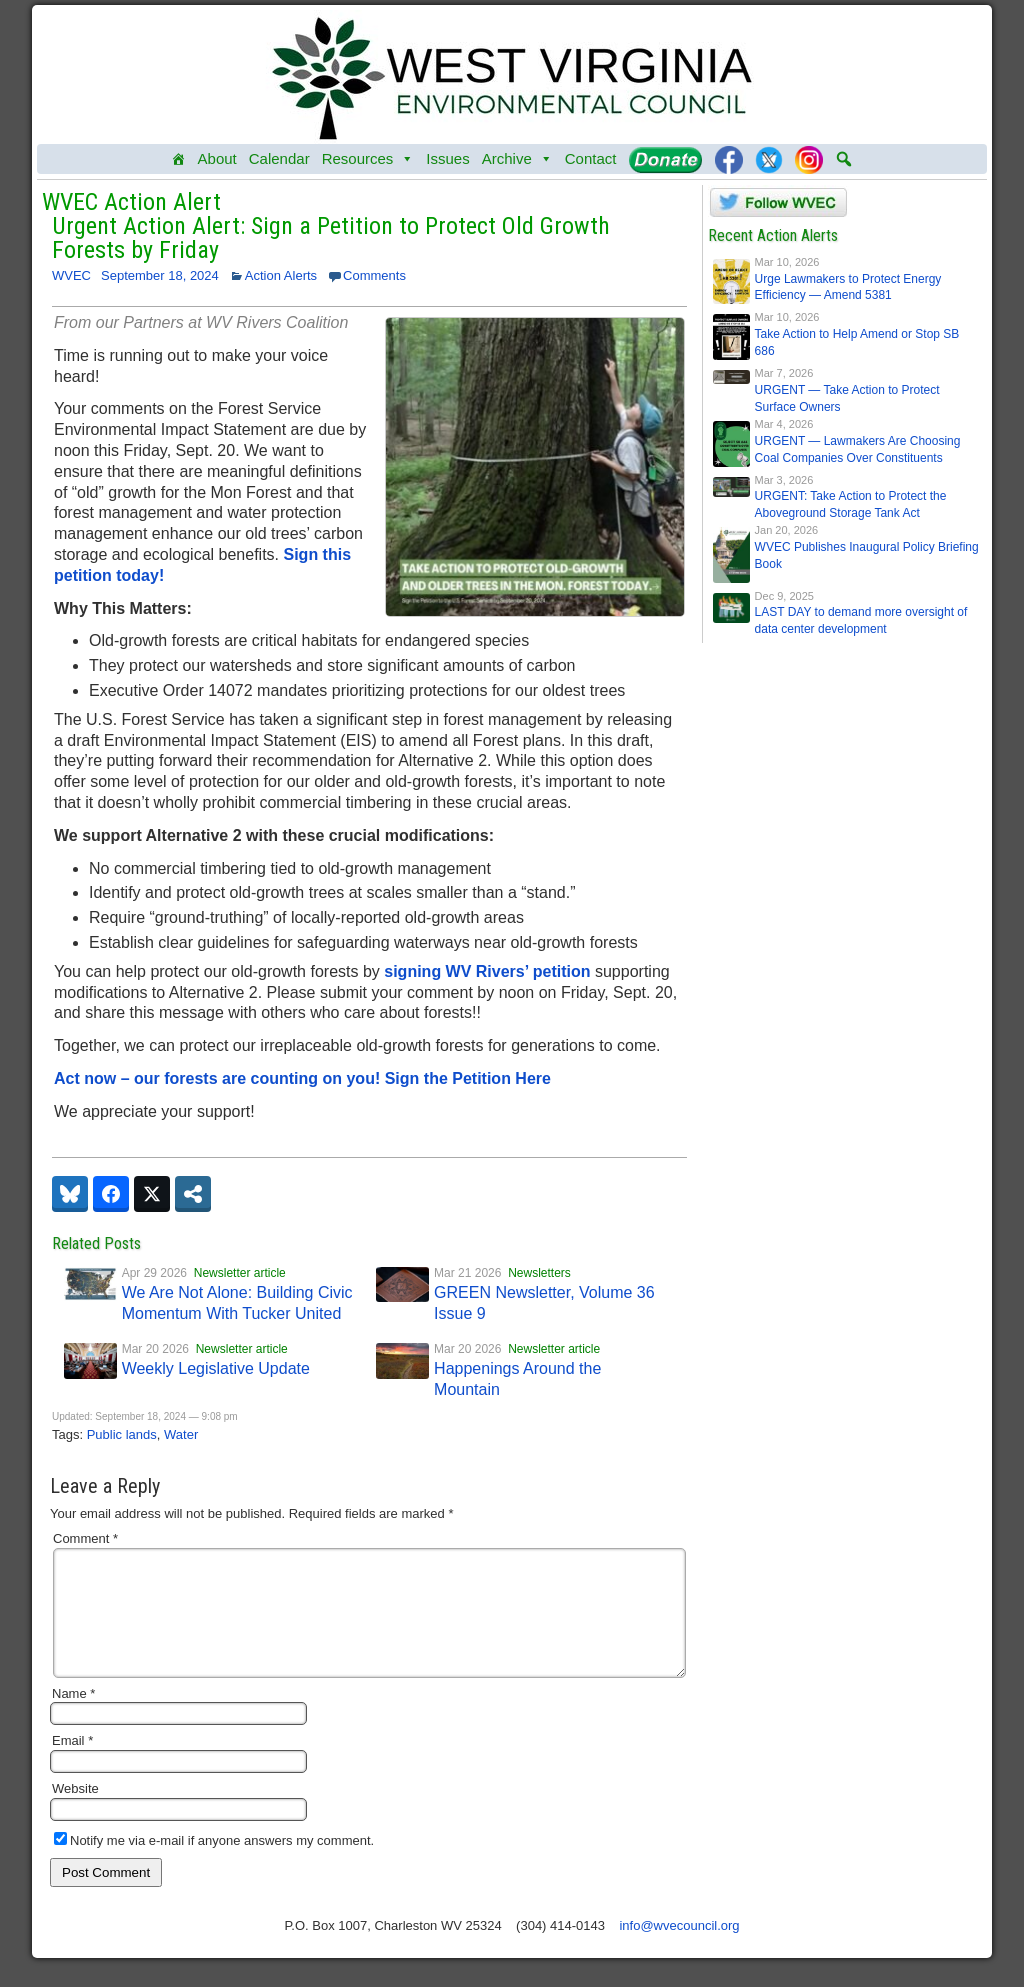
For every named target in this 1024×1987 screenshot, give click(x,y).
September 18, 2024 (160, 275)
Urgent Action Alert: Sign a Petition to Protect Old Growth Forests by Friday (331, 238)
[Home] (178, 159)
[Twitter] (769, 159)
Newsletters (539, 1273)
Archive (517, 159)
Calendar (279, 158)
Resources (368, 159)
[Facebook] (729, 159)
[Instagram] (809, 159)
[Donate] (665, 159)
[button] (844, 159)
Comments (374, 275)
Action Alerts (281, 275)
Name (73, 1717)
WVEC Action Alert (131, 202)
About (217, 158)
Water (181, 1434)
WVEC (71, 275)
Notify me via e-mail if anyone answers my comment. (214, 1864)
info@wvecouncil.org (679, 1949)
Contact (591, 158)
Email (72, 1764)
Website (75, 1812)
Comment (85, 1538)
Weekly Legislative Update (216, 1368)
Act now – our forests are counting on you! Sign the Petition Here (302, 1078)
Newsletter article (240, 1273)
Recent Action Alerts (773, 235)
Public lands (122, 1434)
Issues (447, 158)
